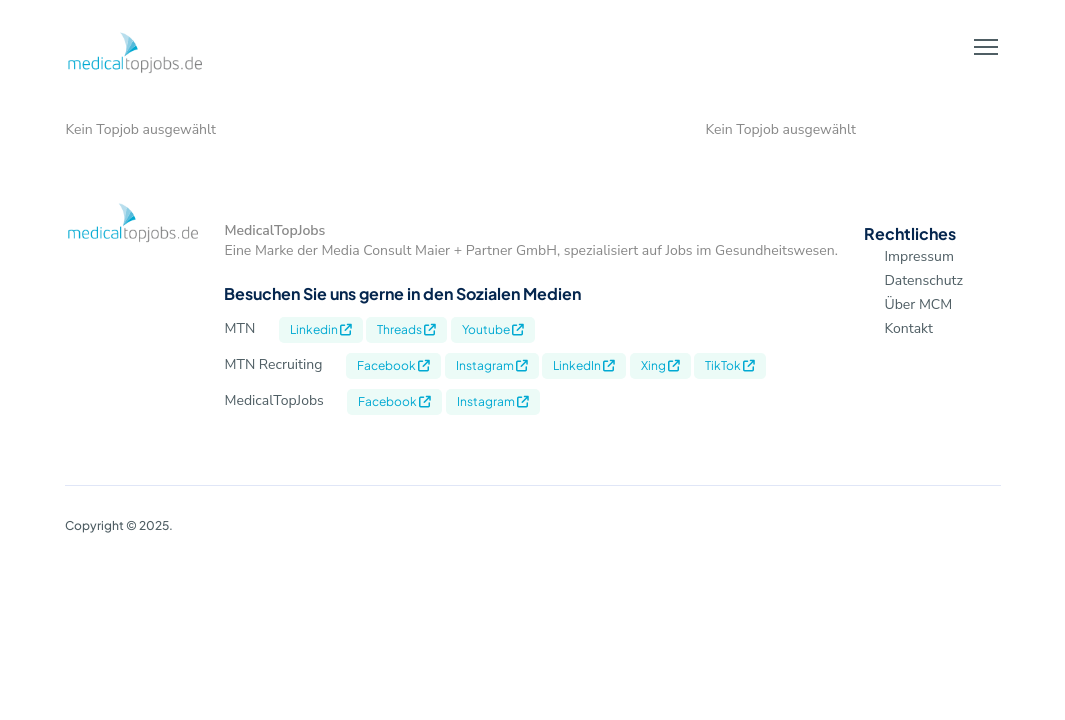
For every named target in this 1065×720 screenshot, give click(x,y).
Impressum (918, 256)
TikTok (730, 365)
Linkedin (321, 329)
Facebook (393, 365)
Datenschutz (923, 280)
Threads (406, 329)
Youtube (493, 329)
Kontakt (908, 328)
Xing (660, 365)
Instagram (492, 365)
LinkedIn (584, 365)
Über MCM (918, 304)
